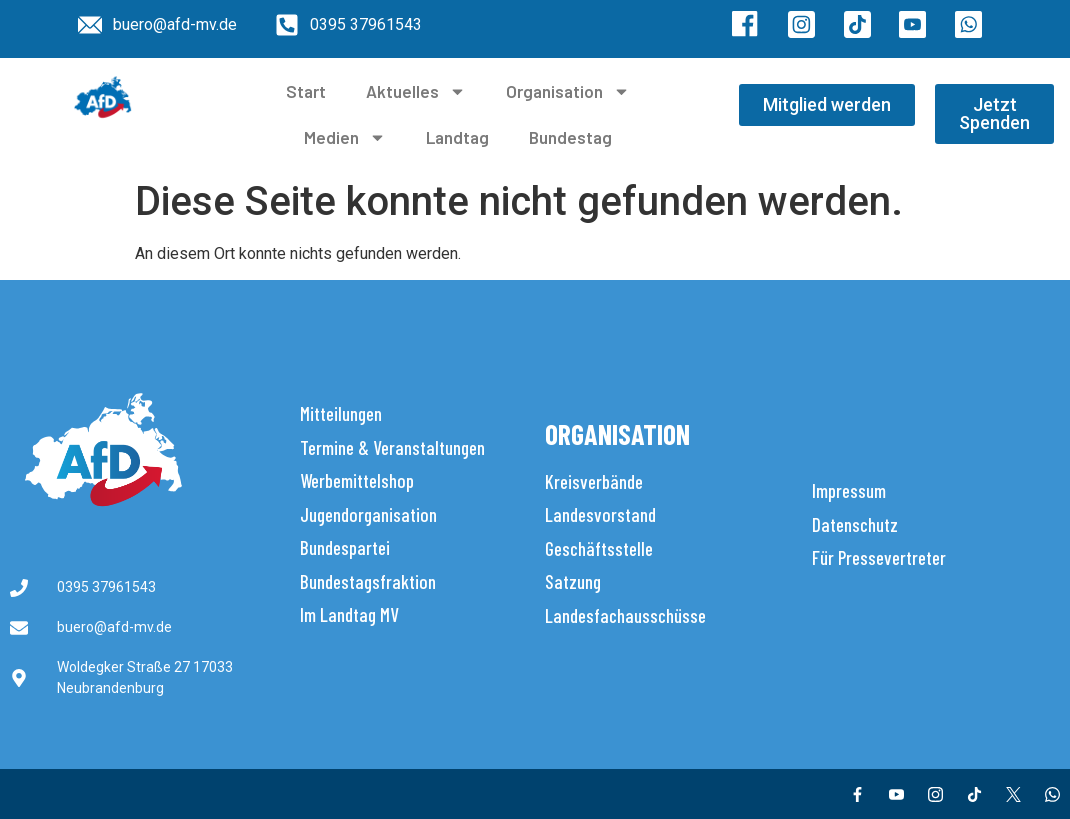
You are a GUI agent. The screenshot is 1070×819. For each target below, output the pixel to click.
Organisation (568, 91)
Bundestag (570, 137)
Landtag (457, 137)
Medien (345, 137)
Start (306, 91)
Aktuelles (416, 91)
